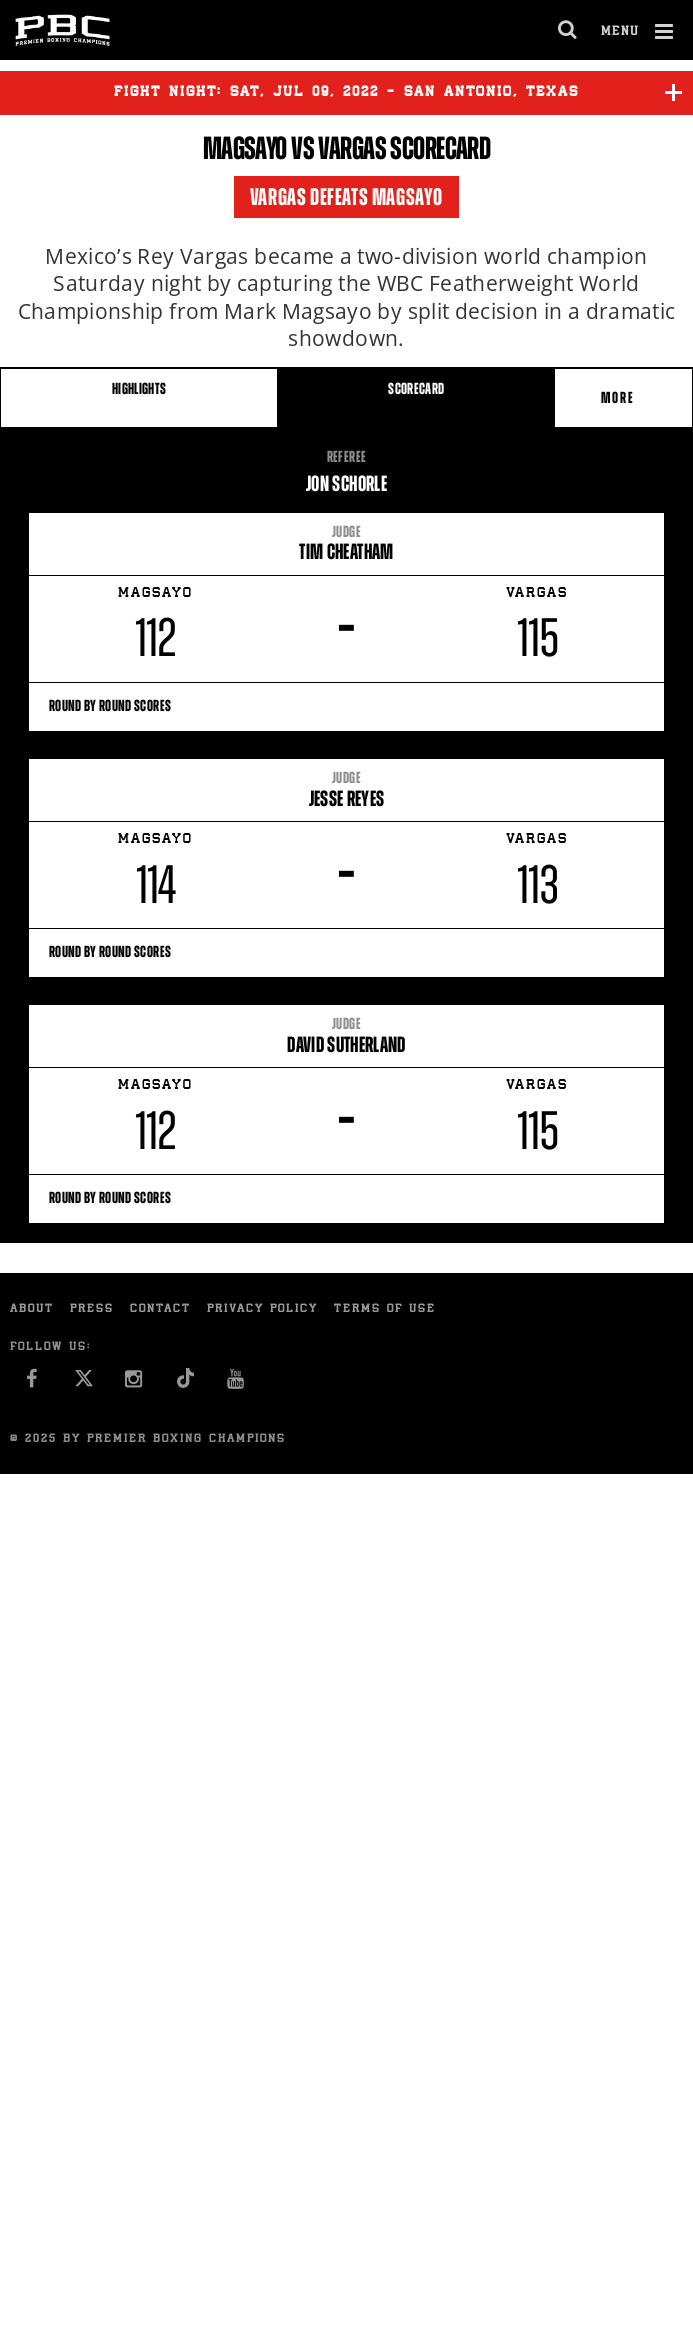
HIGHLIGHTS (139, 388)
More (620, 397)
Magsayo (245, 148)
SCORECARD (416, 388)
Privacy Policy (262, 1309)
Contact (160, 1309)
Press (92, 1309)
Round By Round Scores (346, 705)
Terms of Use (385, 1309)
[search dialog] (568, 30)
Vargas (352, 148)
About (32, 1309)
